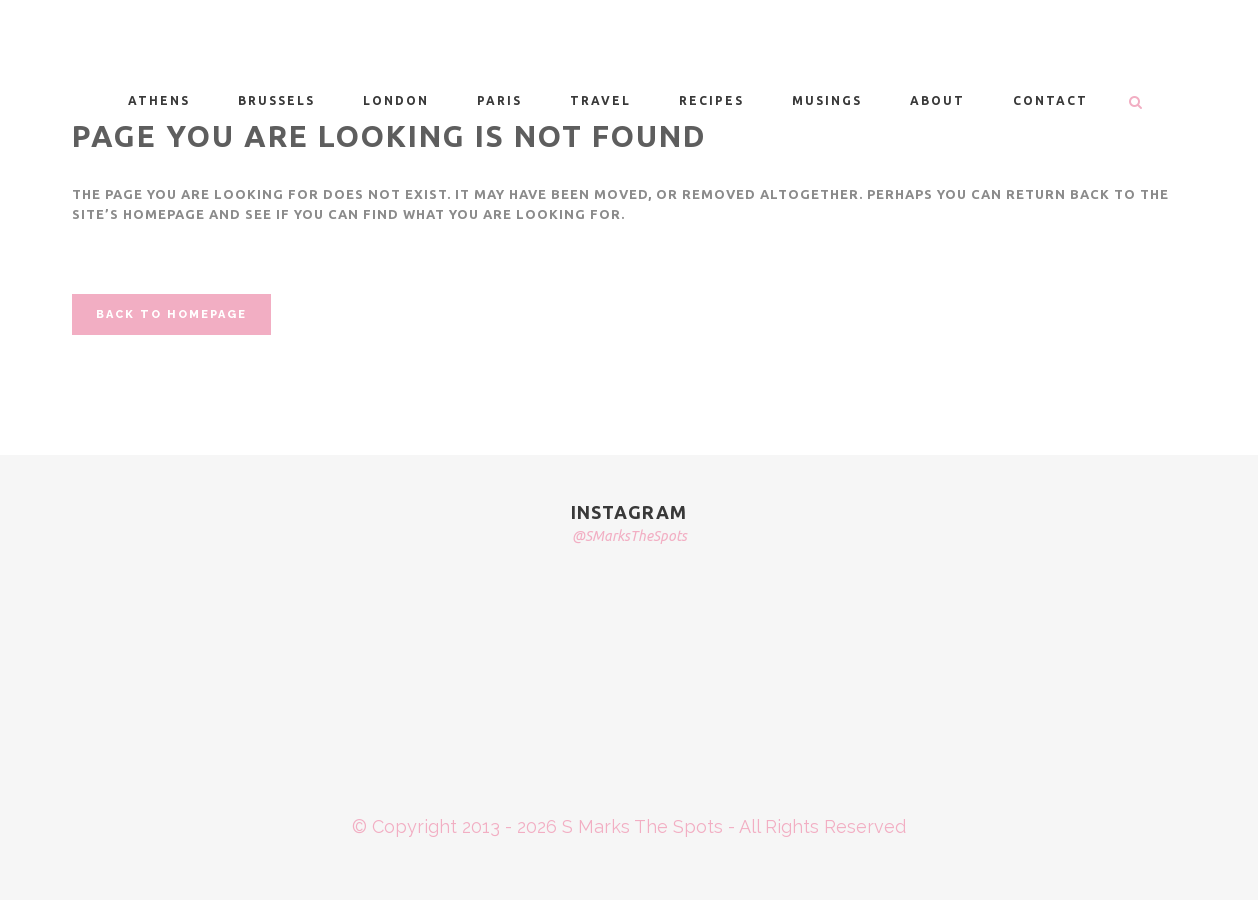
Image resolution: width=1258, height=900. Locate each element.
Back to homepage (171, 314)
